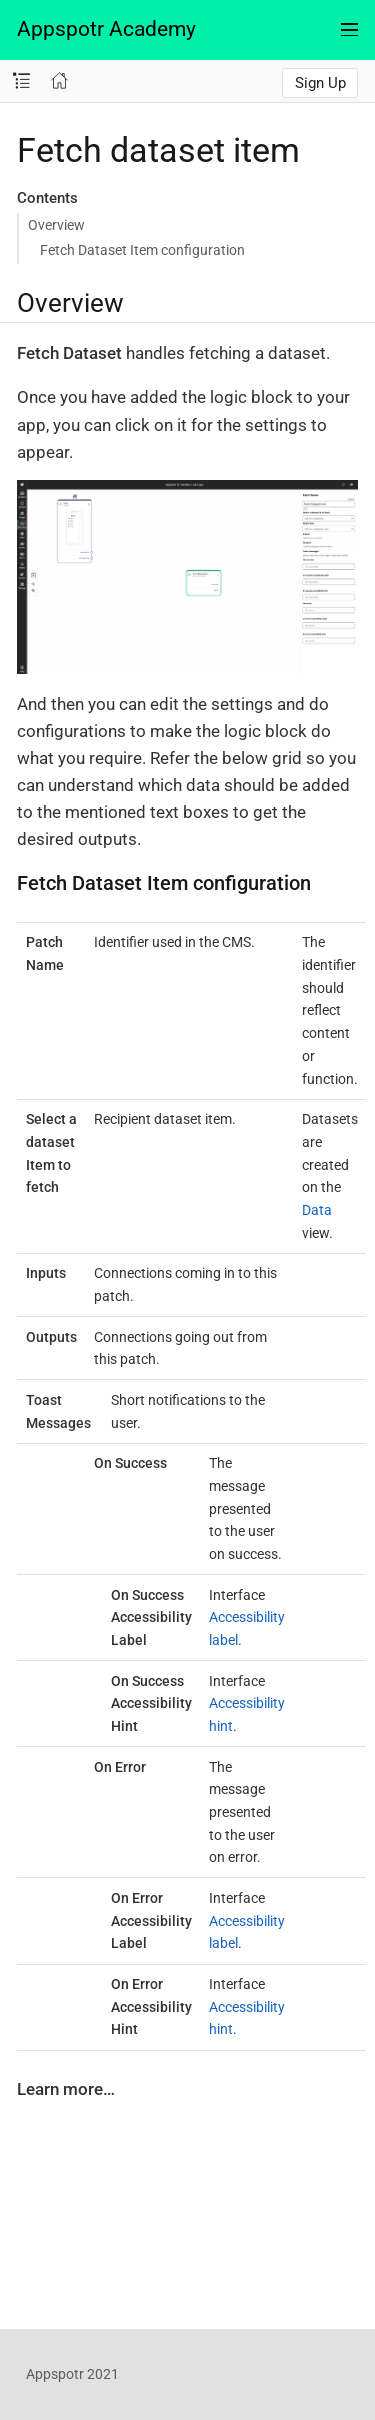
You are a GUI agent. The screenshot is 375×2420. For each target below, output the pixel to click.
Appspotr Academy (106, 29)
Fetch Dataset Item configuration (142, 250)
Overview (56, 225)
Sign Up (320, 83)
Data (317, 1210)
